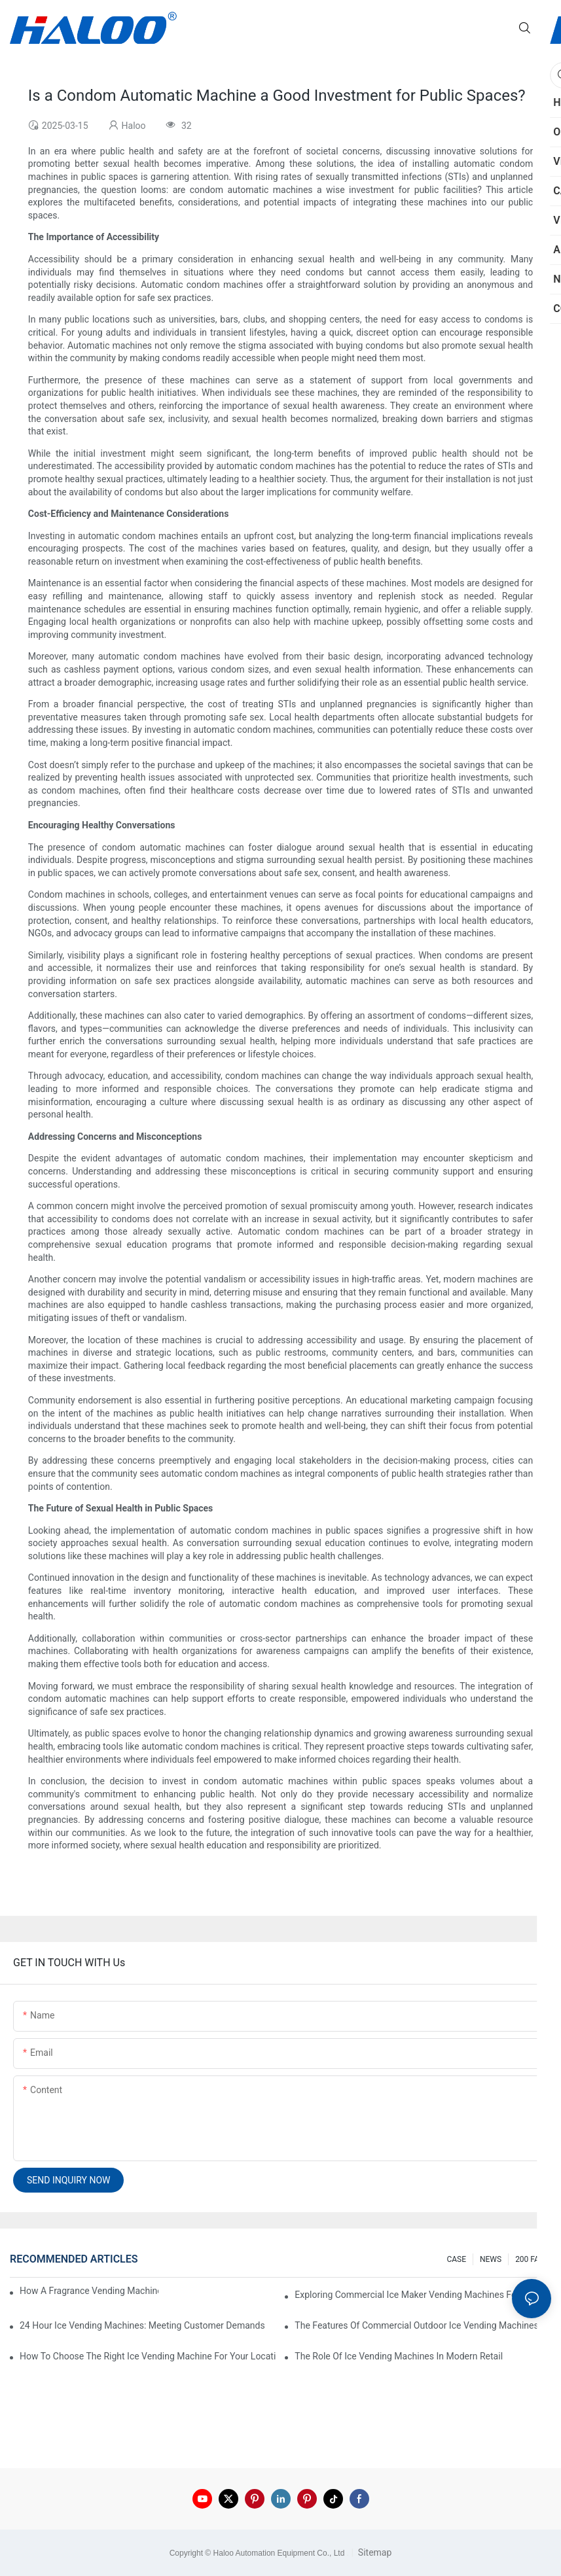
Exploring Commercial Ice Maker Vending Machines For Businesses (423, 2294)
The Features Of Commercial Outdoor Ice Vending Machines (416, 2325)
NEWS (490, 2259)
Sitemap (373, 2552)
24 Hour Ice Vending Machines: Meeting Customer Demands (142, 2325)
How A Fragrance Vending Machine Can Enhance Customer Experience (89, 2290)
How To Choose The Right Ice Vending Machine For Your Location (148, 2356)
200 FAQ (530, 2259)
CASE (456, 2259)
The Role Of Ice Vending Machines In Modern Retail (399, 2356)
